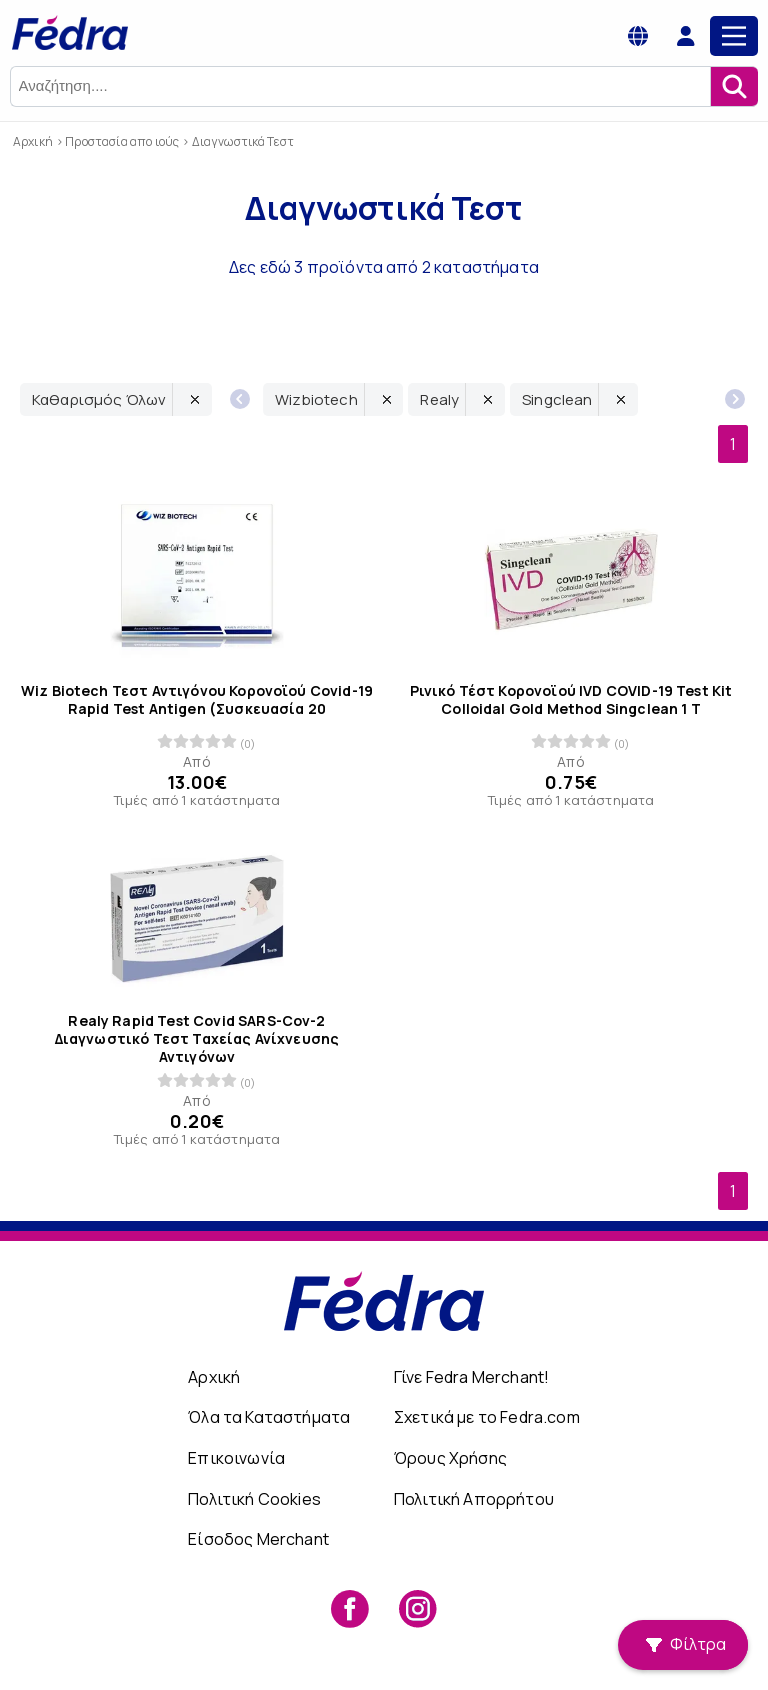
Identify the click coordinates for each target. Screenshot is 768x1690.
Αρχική (214, 1377)
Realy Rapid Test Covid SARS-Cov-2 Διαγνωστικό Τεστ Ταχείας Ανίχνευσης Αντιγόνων (197, 1038)
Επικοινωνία (236, 1458)
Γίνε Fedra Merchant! (471, 1377)
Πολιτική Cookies (254, 1499)
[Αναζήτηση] (734, 86)
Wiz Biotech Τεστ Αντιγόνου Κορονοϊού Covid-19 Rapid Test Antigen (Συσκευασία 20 (197, 699)
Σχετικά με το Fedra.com (487, 1417)
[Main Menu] (734, 36)
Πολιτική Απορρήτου (474, 1499)
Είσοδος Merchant (258, 1539)
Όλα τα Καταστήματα (269, 1417)
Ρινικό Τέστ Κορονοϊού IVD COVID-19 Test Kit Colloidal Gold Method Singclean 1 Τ (571, 699)
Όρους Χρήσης (450, 1458)
